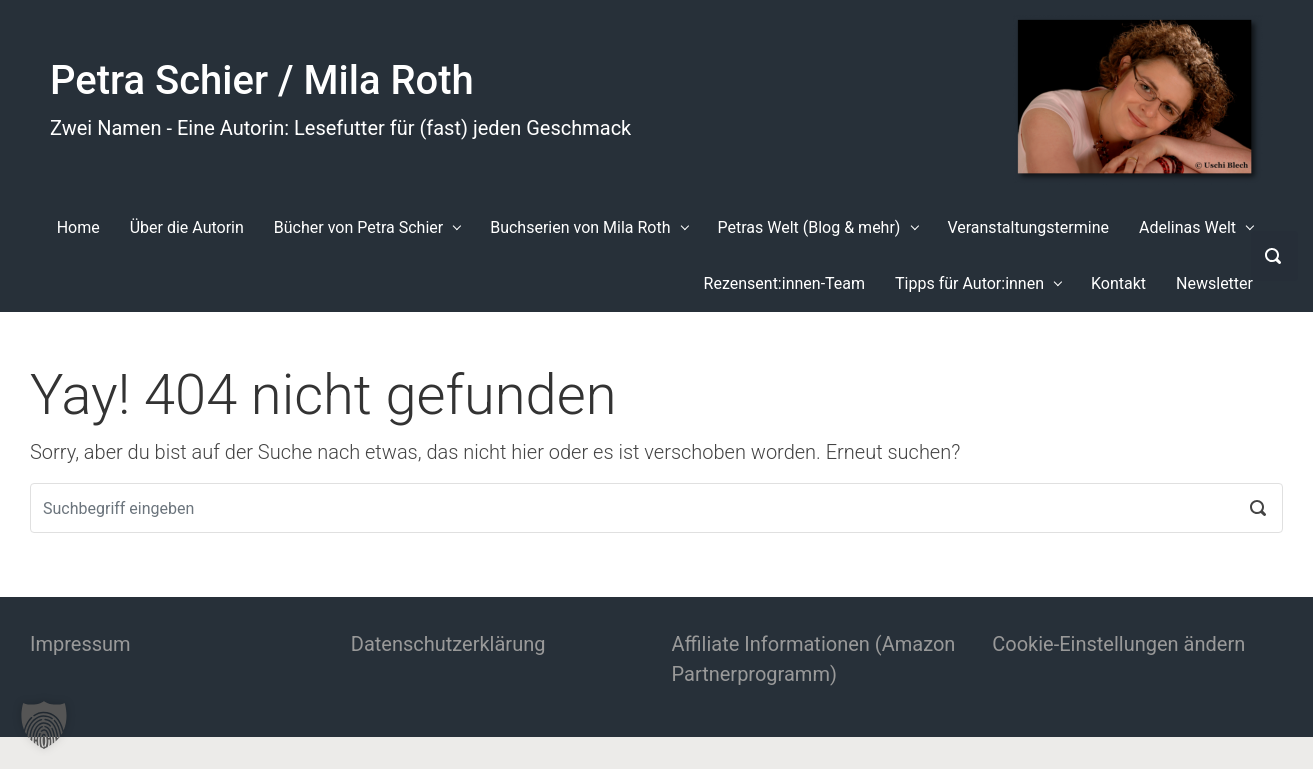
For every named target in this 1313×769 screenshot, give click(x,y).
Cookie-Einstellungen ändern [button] (1118, 644)
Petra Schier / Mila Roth (262, 80)
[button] (44, 725)
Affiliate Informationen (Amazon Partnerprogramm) (814, 659)
